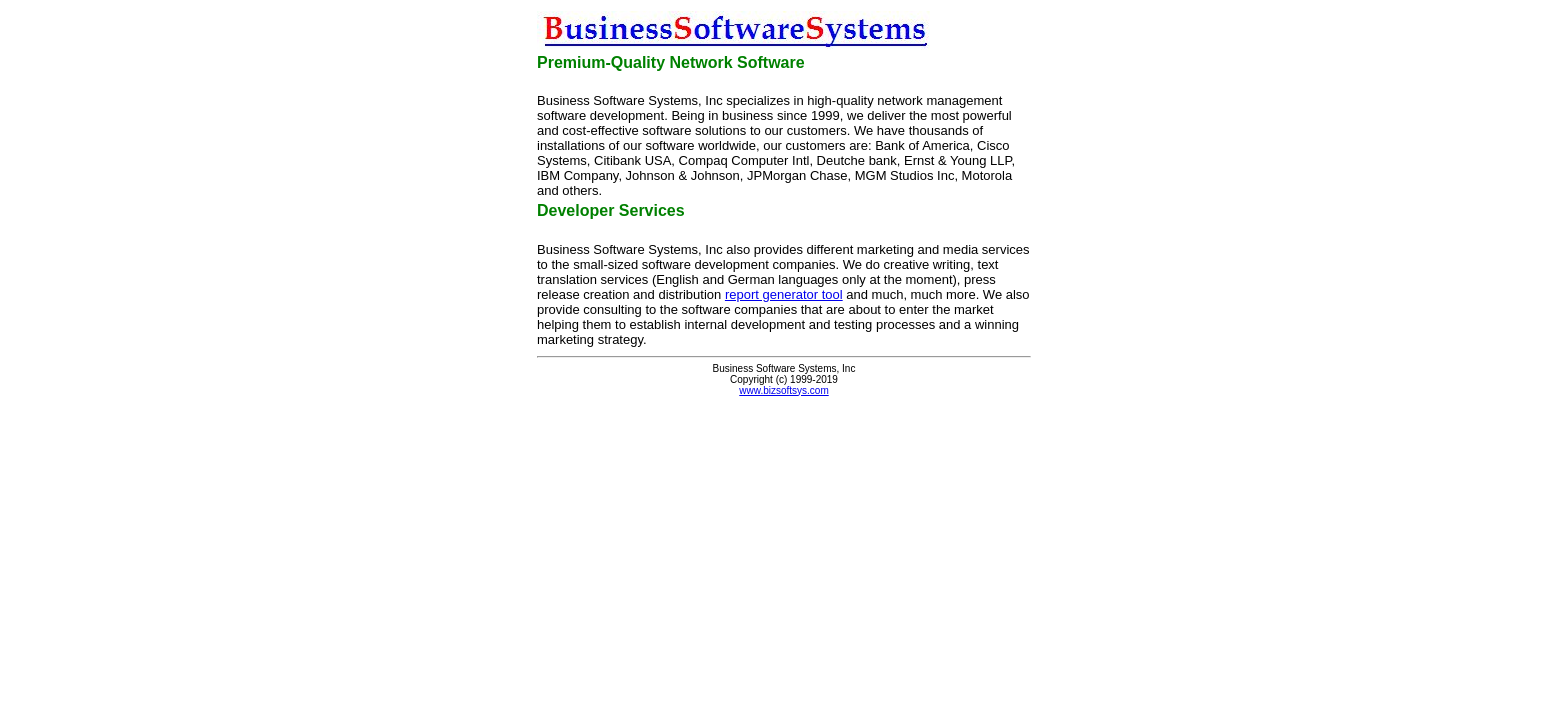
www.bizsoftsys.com (783, 390)
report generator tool (784, 294)
